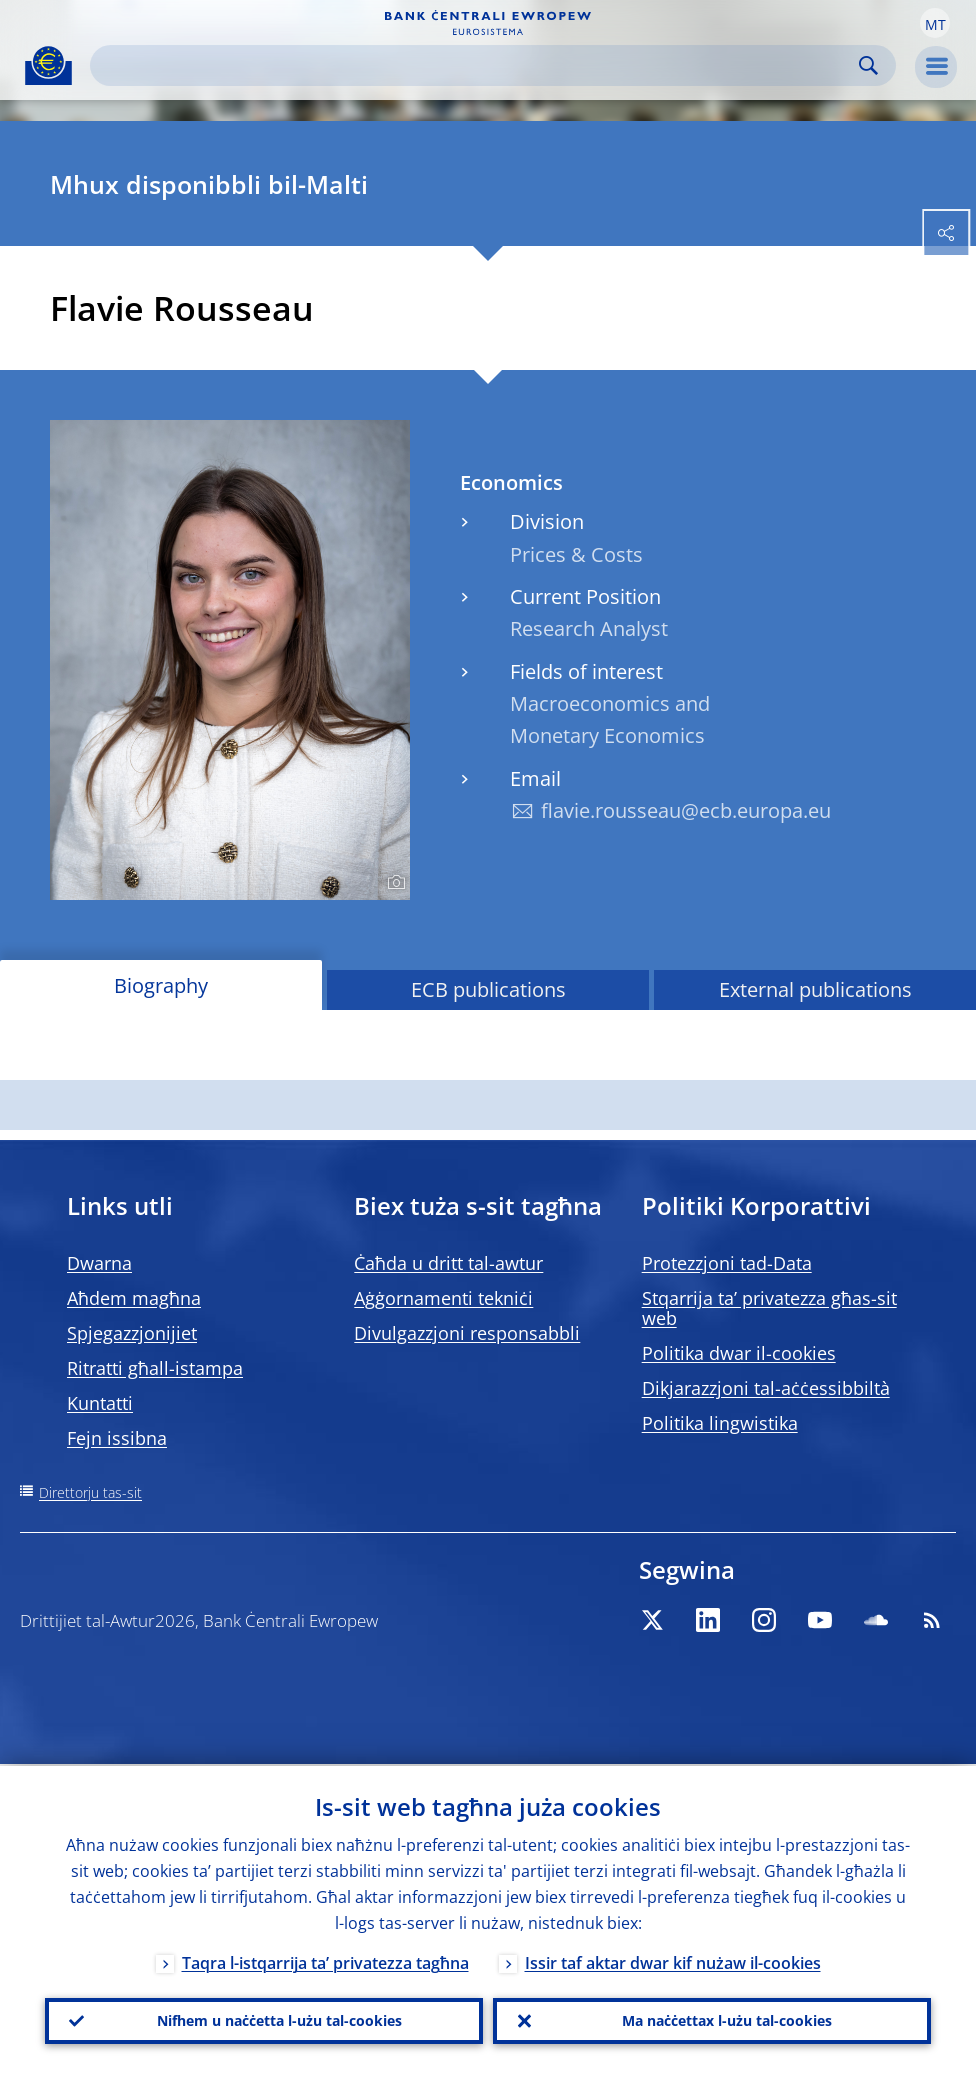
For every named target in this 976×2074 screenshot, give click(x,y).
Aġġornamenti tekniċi (443, 1298)
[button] (935, 23)
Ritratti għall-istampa (155, 1368)
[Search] (477, 65)
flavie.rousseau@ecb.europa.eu (686, 810)
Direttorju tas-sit (90, 1492)
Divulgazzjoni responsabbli (467, 1333)
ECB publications (488, 989)
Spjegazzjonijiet (132, 1333)
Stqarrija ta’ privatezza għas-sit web (769, 1308)
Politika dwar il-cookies (739, 1353)
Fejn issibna (117, 1438)
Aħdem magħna (134, 1298)
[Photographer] (393, 883)
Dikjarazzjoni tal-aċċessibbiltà (766, 1388)
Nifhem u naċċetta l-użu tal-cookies (279, 2019)
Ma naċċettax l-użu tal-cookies (727, 2019)
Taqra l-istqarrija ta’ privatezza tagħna (325, 1961)
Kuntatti (100, 1403)
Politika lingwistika (720, 1423)
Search (868, 65)
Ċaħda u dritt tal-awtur (448, 1263)
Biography (161, 985)
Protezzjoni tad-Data (727, 1263)
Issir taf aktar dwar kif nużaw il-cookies (673, 1961)
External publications (815, 989)
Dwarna (99, 1263)
